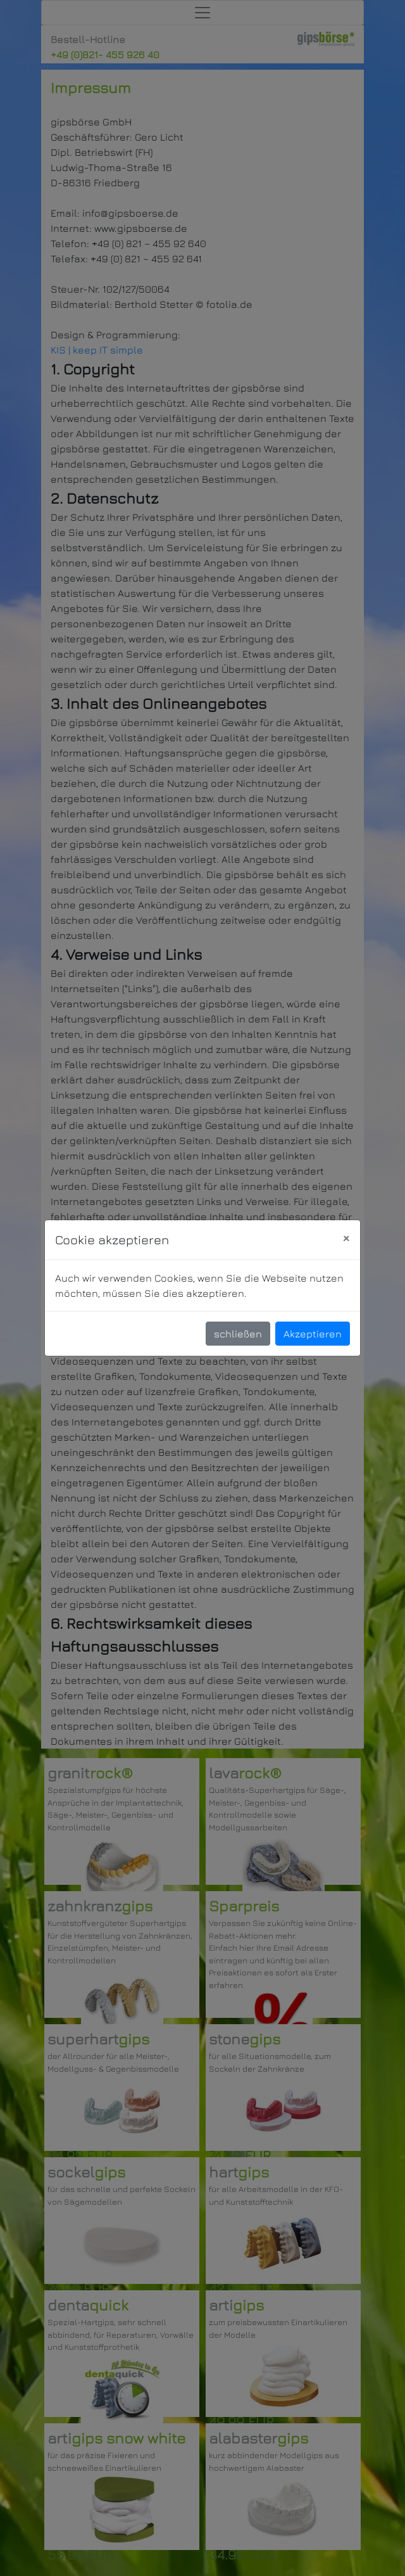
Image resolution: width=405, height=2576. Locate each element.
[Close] (346, 1238)
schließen (238, 1333)
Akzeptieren (313, 1333)
